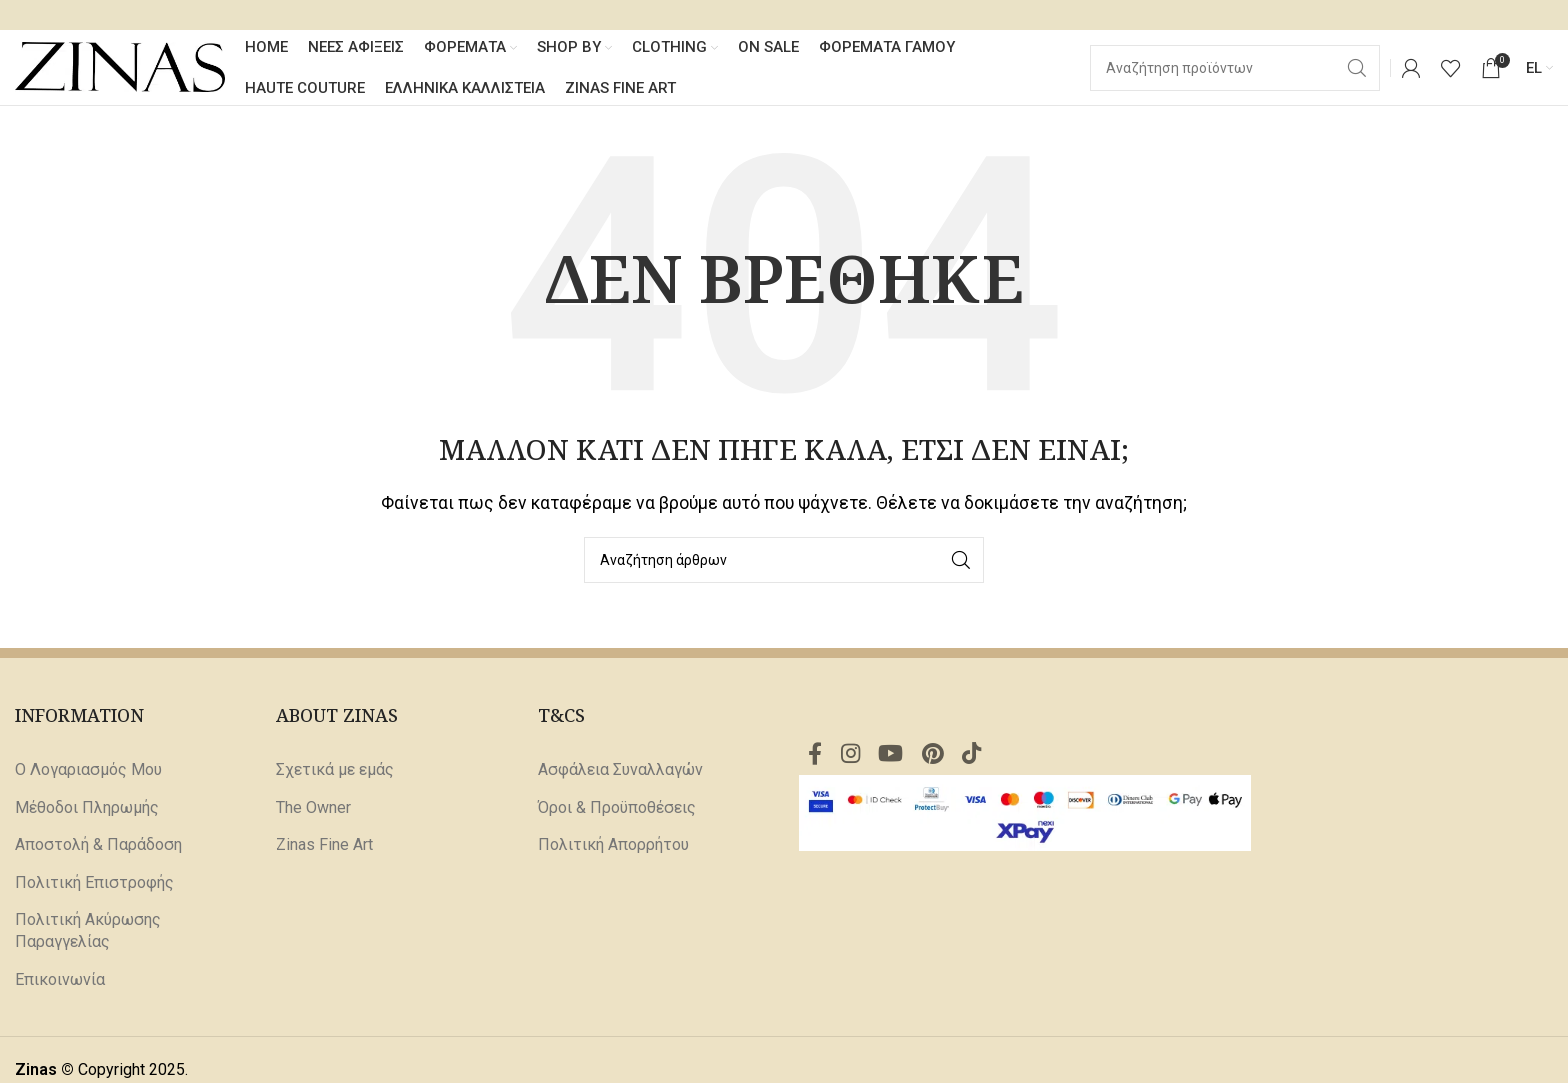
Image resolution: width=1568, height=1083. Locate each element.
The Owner (313, 811)
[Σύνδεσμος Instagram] (854, 761)
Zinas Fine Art (324, 849)
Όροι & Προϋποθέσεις (617, 811)
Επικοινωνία (60, 983)
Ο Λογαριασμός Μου (88, 774)
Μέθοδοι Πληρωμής (87, 811)
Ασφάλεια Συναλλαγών (620, 774)
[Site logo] (120, 68)
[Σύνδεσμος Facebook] (816, 761)
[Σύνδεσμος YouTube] (898, 761)
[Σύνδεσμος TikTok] (985, 761)
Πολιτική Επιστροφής (94, 886)
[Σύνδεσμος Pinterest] (943, 761)
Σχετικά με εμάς (335, 774)
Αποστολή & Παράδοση (98, 849)
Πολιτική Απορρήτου (613, 849)
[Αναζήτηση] (784, 565)
